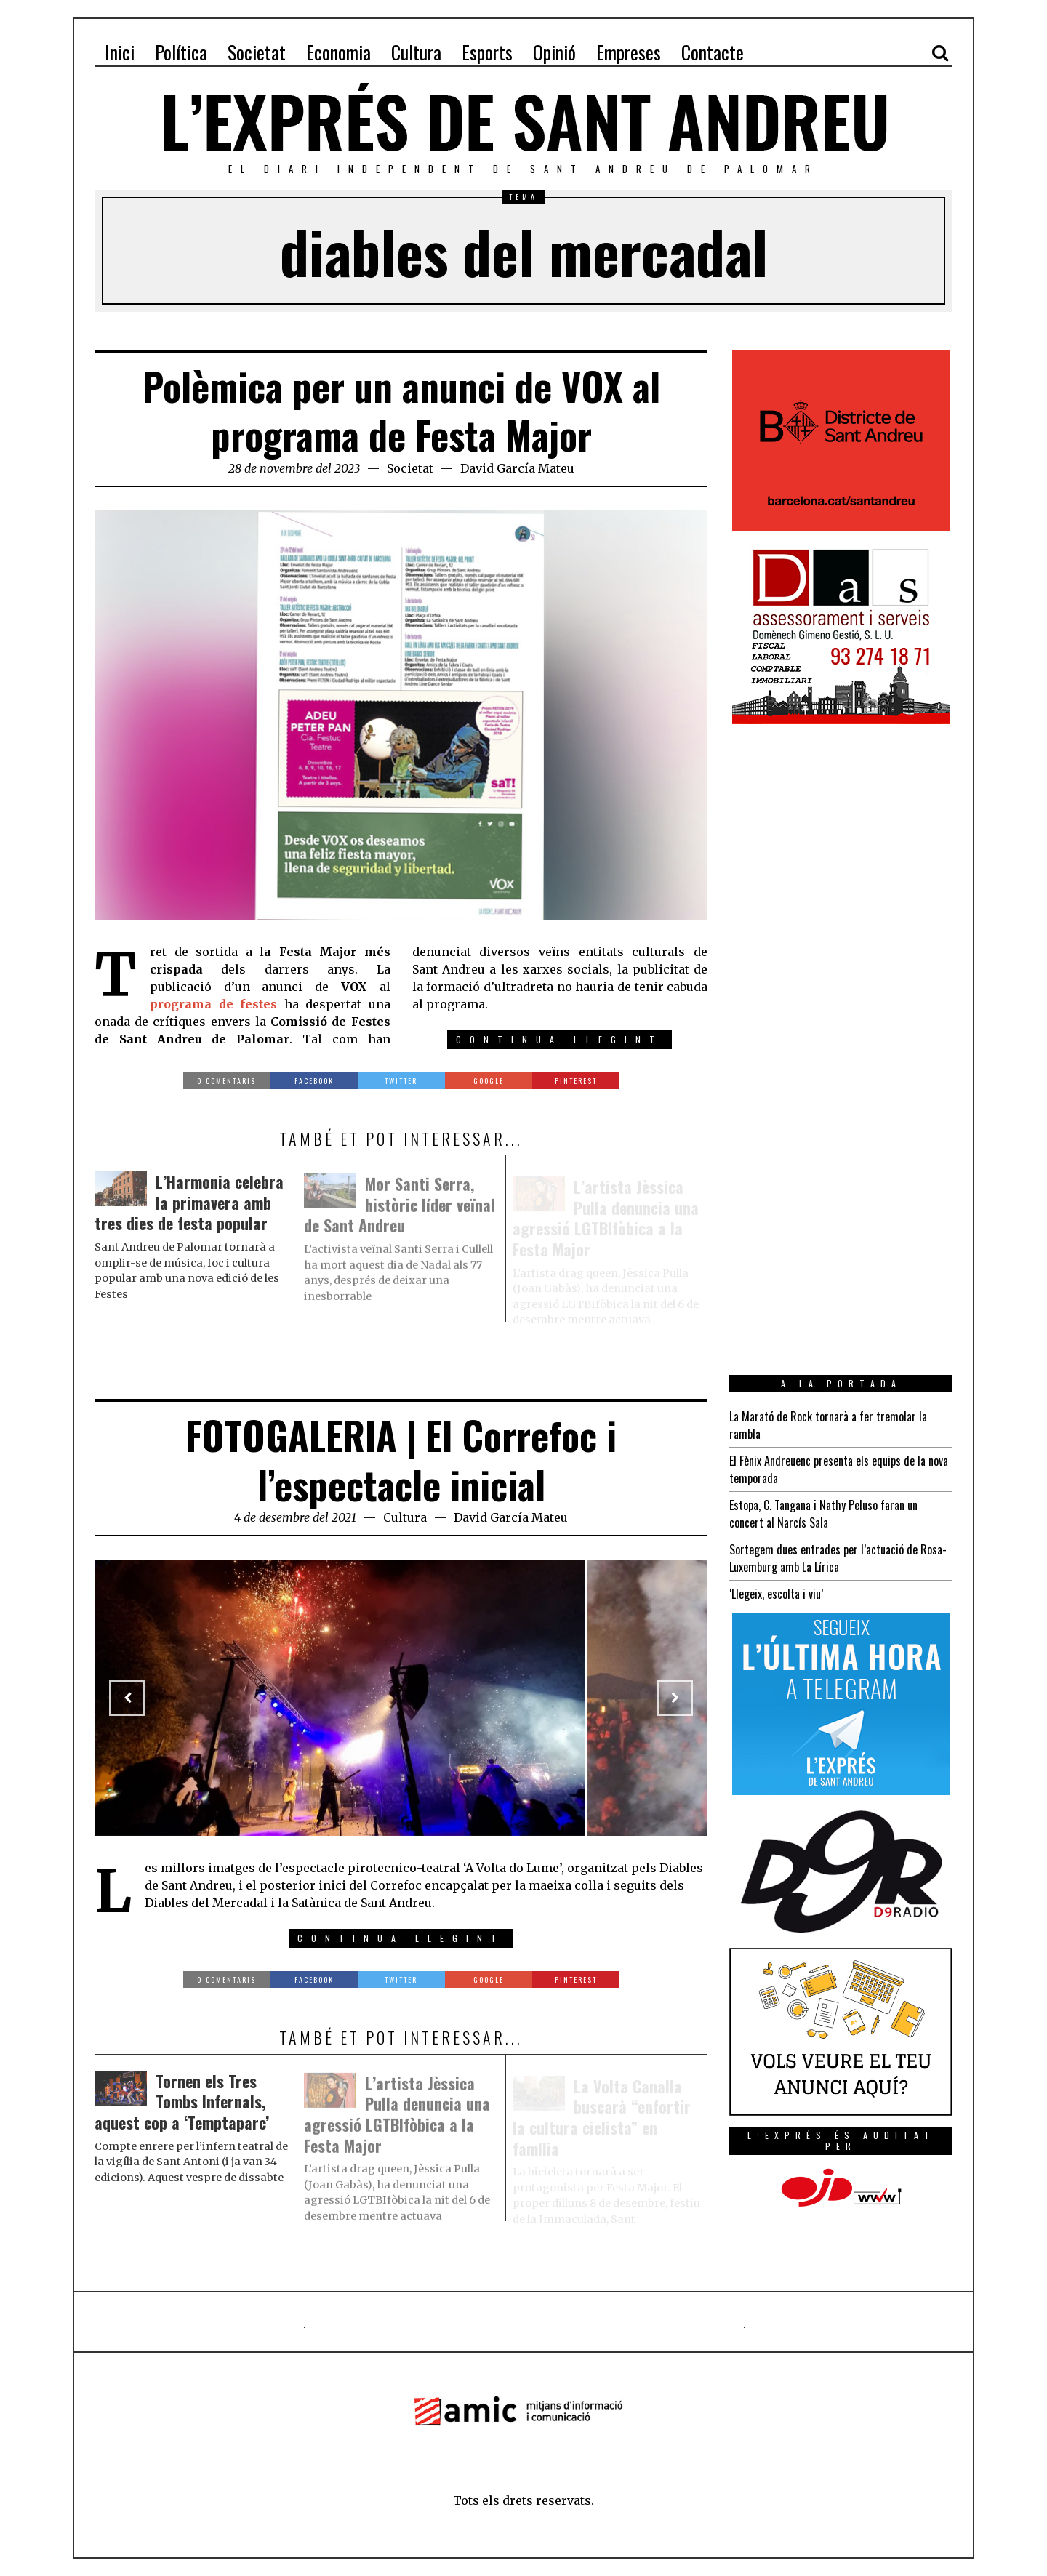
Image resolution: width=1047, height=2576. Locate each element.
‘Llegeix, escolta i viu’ (776, 1593)
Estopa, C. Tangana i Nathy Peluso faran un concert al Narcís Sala (823, 1513)
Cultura (405, 1517)
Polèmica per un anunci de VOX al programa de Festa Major (401, 410)
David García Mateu (517, 468)
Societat (410, 468)
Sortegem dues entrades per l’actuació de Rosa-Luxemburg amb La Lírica (838, 1558)
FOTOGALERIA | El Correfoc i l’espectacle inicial (401, 1459)
